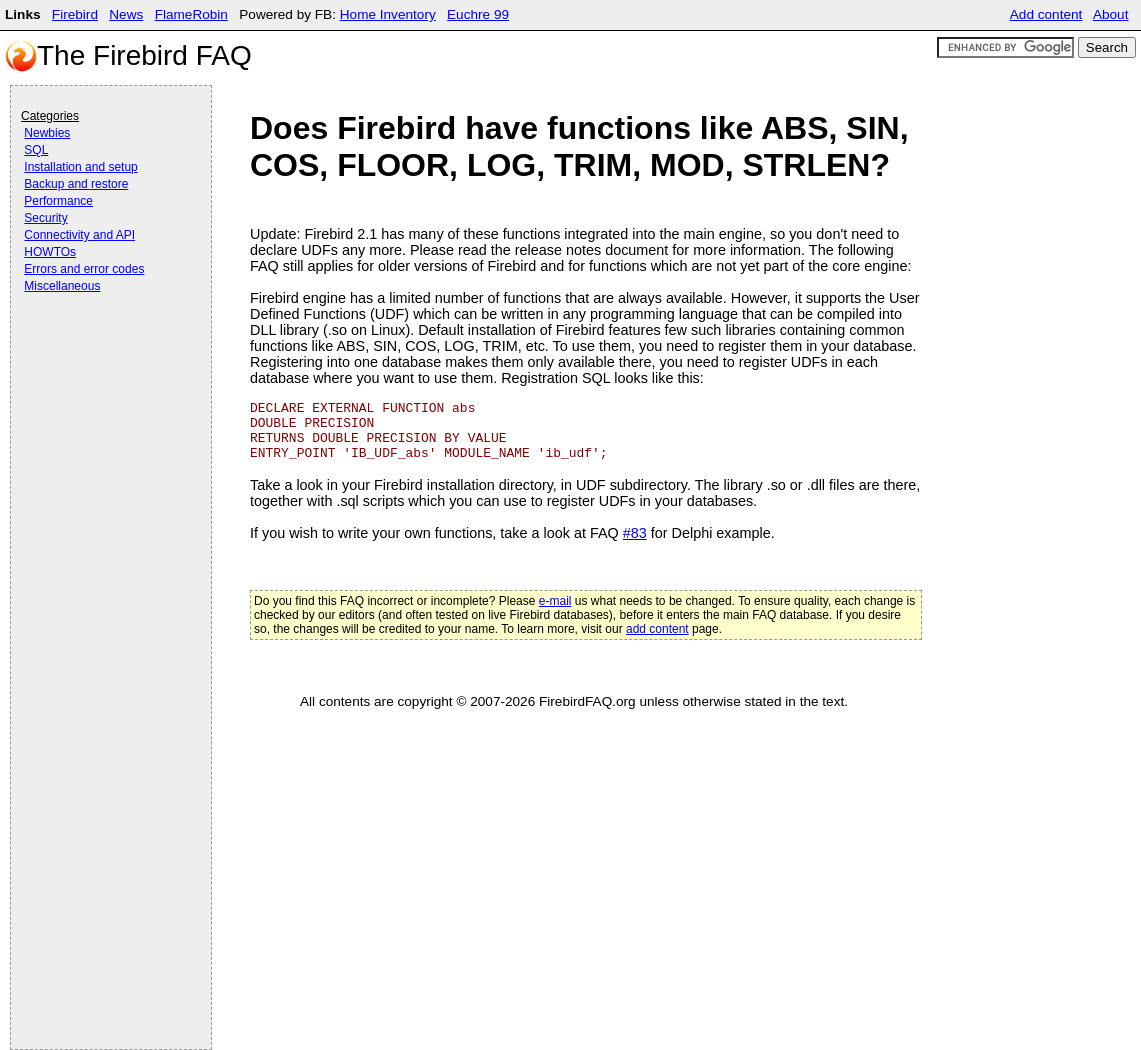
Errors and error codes (84, 269)
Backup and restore (76, 184)
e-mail (555, 601)
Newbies (47, 133)
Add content (1046, 14)
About (1111, 14)
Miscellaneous (62, 286)
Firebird (75, 14)
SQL (36, 150)
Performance (58, 201)
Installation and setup (80, 167)
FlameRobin (191, 14)
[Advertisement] (101, 352)
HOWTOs (50, 252)
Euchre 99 (478, 14)
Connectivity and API (79, 235)
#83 (635, 533)
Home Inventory (388, 14)
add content (657, 629)
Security (45, 218)
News (126, 14)
